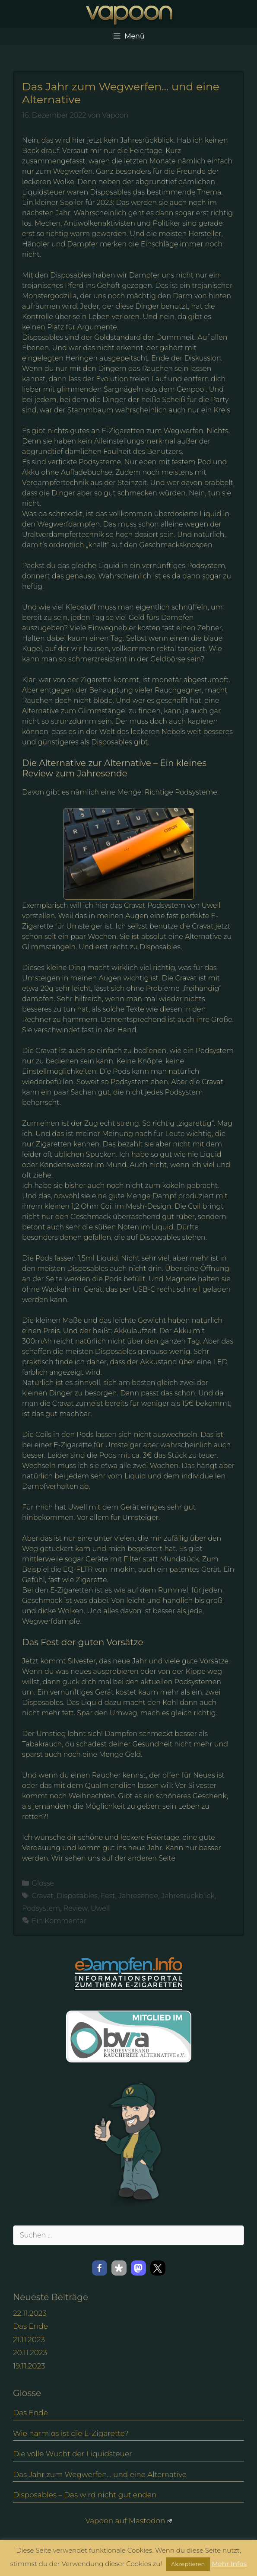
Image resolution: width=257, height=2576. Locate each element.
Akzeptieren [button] (188, 2563)
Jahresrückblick (188, 1896)
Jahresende (138, 1896)
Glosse (43, 1883)
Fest (108, 1896)
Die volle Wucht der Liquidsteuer (72, 2453)
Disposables (77, 1896)
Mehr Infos (229, 2564)
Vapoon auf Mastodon (128, 2520)
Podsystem (41, 1908)
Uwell (100, 1908)
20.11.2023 (30, 2352)
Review (75, 1908)
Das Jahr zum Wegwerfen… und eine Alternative (100, 2474)
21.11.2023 (29, 2339)
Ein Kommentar (59, 1921)
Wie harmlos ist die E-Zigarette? (71, 2433)
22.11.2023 (30, 2313)
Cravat (43, 1896)
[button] (99, 2268)
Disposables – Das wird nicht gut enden (84, 2494)
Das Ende (30, 2326)
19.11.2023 (29, 2366)
